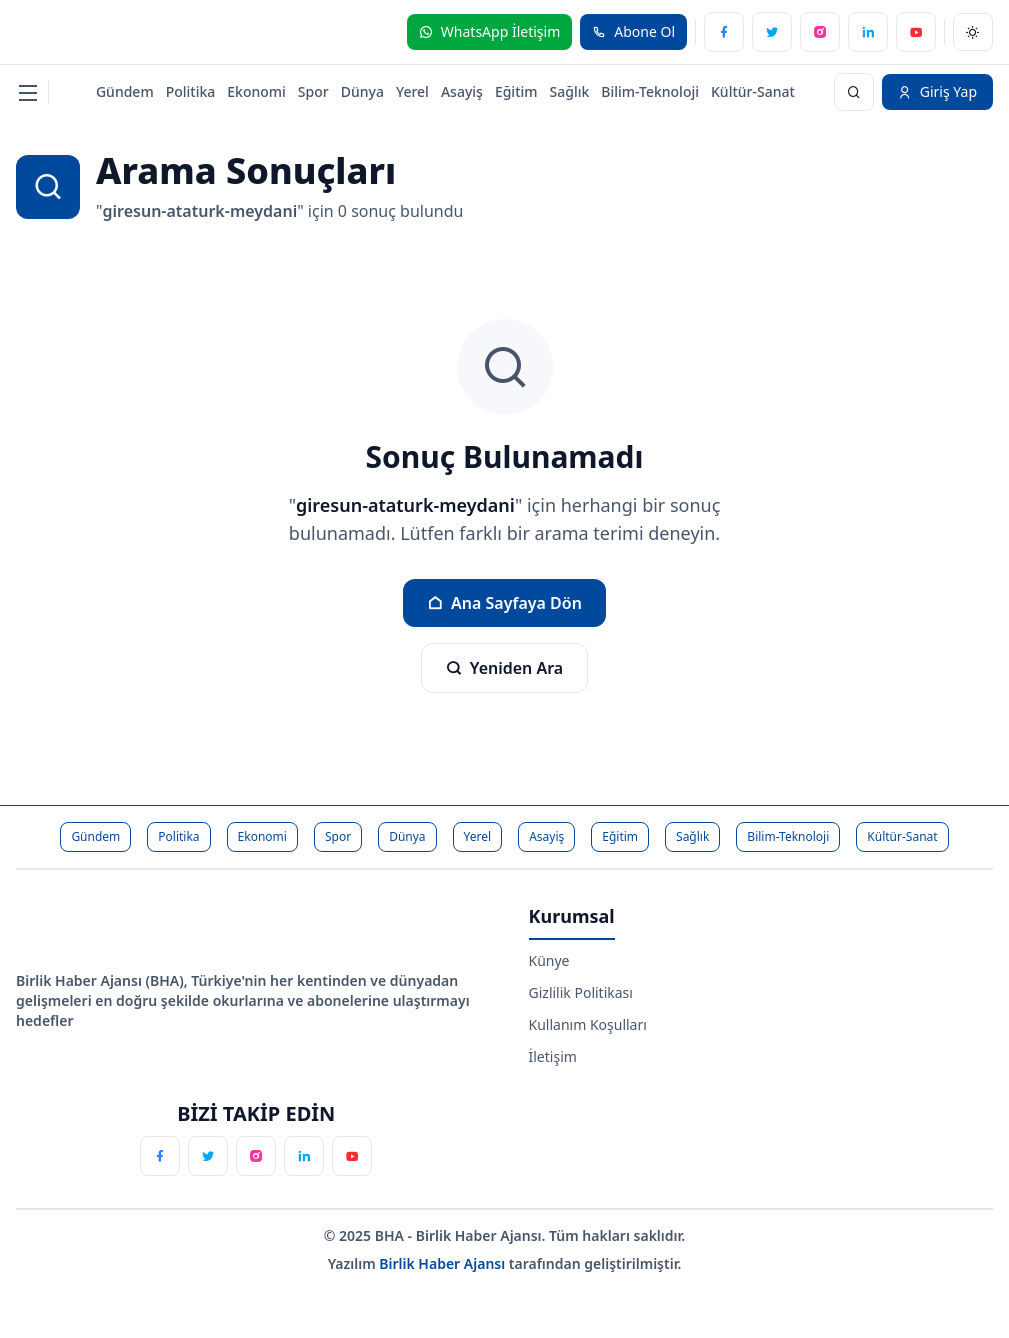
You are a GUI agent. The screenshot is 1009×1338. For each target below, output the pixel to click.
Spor (313, 91)
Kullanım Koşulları (588, 1024)
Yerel (412, 91)
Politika (191, 91)
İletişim (553, 1056)
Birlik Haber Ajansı (444, 1263)
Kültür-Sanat (753, 91)
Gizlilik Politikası (581, 992)
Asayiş (462, 91)
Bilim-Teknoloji (650, 91)
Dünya (362, 91)
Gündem (125, 91)
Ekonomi (256, 91)
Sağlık (570, 91)
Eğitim (516, 91)
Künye (549, 960)
